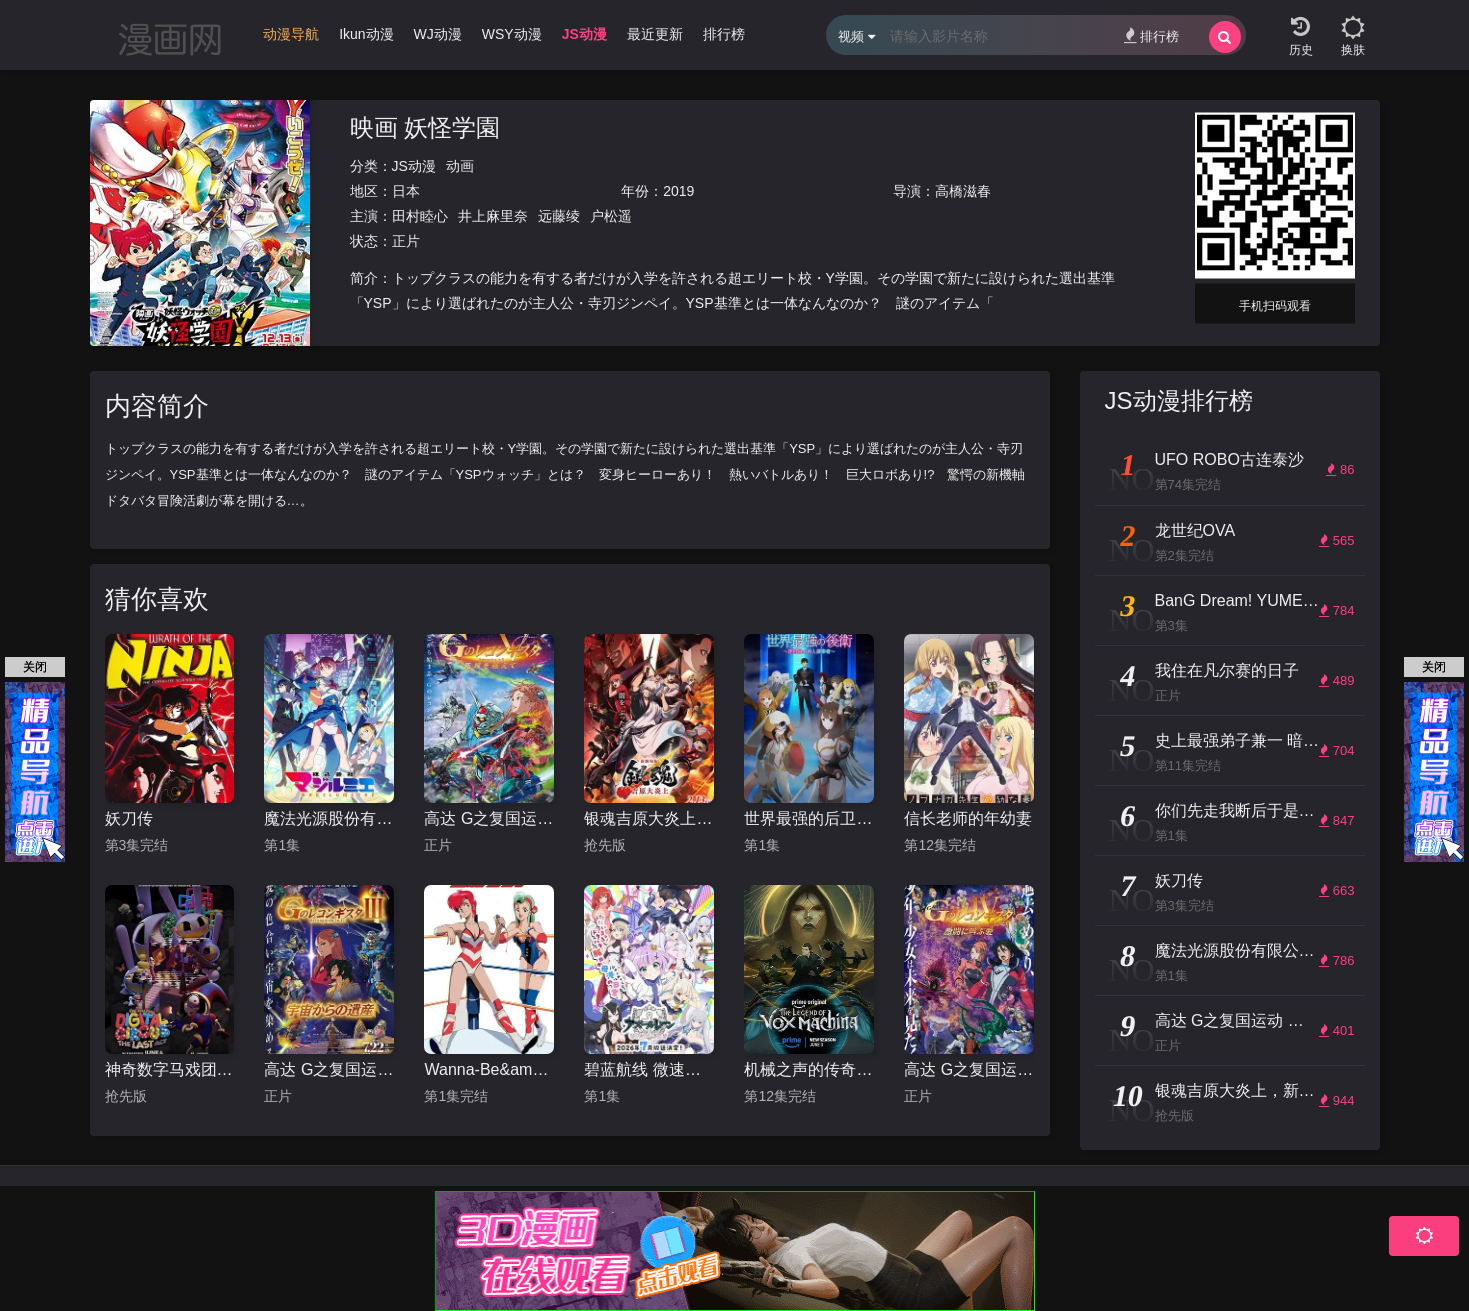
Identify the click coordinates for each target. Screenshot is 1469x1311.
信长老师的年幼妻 (968, 818)
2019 (678, 191)
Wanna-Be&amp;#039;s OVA (489, 1069)
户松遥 (611, 216)
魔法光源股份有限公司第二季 (329, 818)
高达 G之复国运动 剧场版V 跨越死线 (489, 818)
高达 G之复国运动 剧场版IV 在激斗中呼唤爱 (969, 1069)
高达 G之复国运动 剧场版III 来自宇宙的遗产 (329, 1069)
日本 (406, 191)
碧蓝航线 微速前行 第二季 (649, 1069)
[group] (291, 39)
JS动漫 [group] (584, 34)
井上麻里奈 (493, 216)
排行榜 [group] (724, 34)
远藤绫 (559, 216)
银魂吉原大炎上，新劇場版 (649, 818)
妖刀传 (129, 818)
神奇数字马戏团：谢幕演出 (170, 1069)
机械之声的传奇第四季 (809, 1069)
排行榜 (1151, 35)
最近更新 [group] (655, 34)
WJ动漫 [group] (438, 34)
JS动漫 (414, 166)
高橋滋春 (963, 191)
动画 (460, 166)
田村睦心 (420, 216)
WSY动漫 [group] (512, 34)
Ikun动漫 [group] (366, 34)
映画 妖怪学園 (425, 127)
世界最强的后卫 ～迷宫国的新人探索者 (809, 818)
